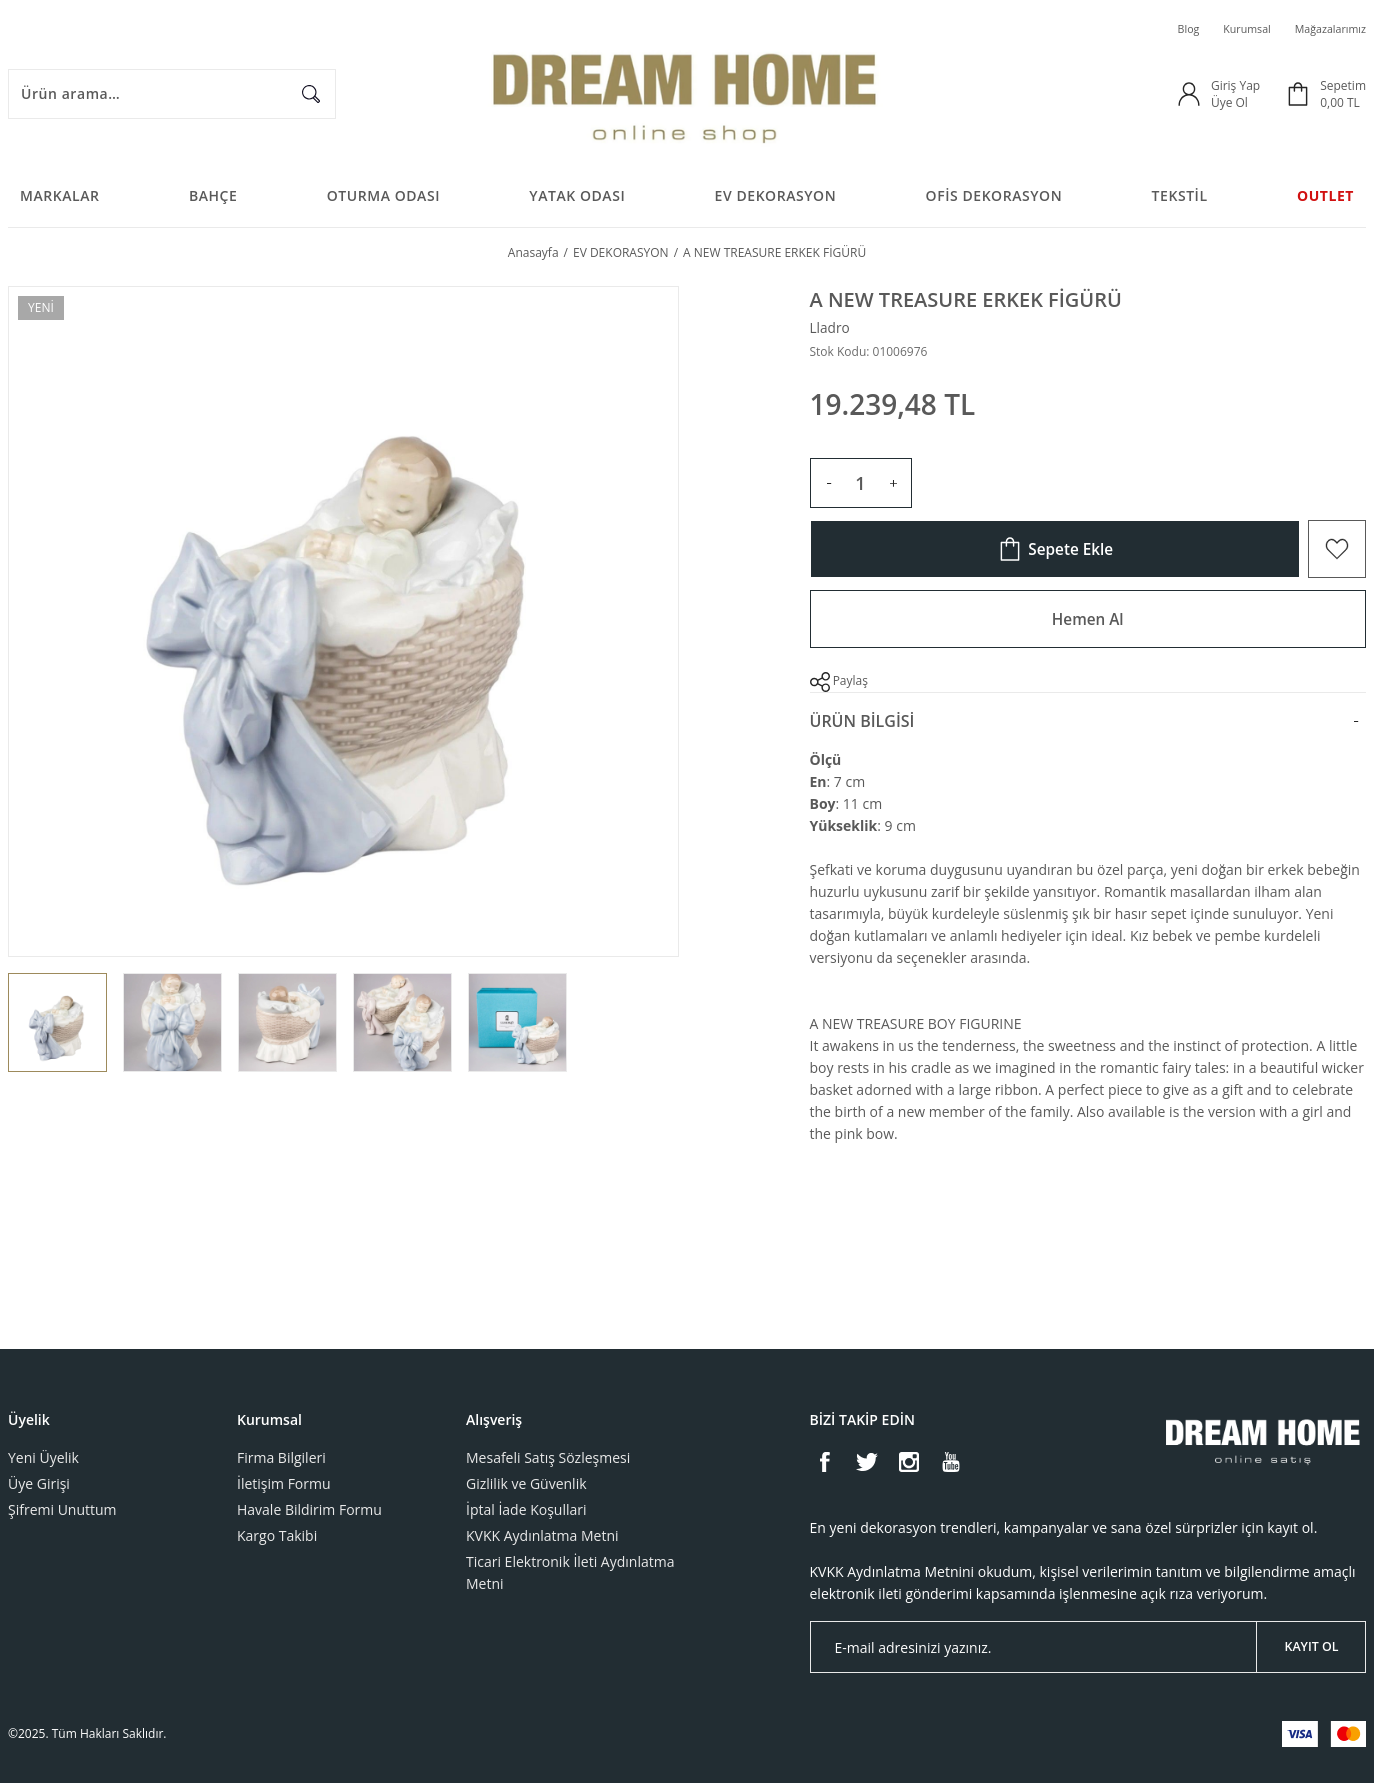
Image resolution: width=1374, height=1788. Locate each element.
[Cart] (1325, 95)
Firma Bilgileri (281, 1462)
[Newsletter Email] (1088, 1652)
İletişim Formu (284, 1488)
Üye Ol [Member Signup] (1229, 103)
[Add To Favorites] (1337, 554)
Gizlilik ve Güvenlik (526, 1488)
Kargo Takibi (277, 1540)
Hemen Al (1088, 624)
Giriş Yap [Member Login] (1235, 86)
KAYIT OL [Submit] (1311, 1651)
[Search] (172, 95)
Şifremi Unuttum (62, 1514)
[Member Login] (1189, 95)
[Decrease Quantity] (829, 488)
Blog (1172, 29)
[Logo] (687, 95)
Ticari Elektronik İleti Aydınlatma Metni (570, 1577)
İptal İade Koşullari (526, 1514)
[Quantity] (861, 488)
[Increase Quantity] (893, 488)
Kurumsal (1235, 29)
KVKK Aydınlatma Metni (542, 1540)
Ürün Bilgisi (862, 726)
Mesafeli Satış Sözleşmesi (548, 1462)
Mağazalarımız (1326, 29)
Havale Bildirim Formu (309, 1514)
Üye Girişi (39, 1488)
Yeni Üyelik (43, 1462)
